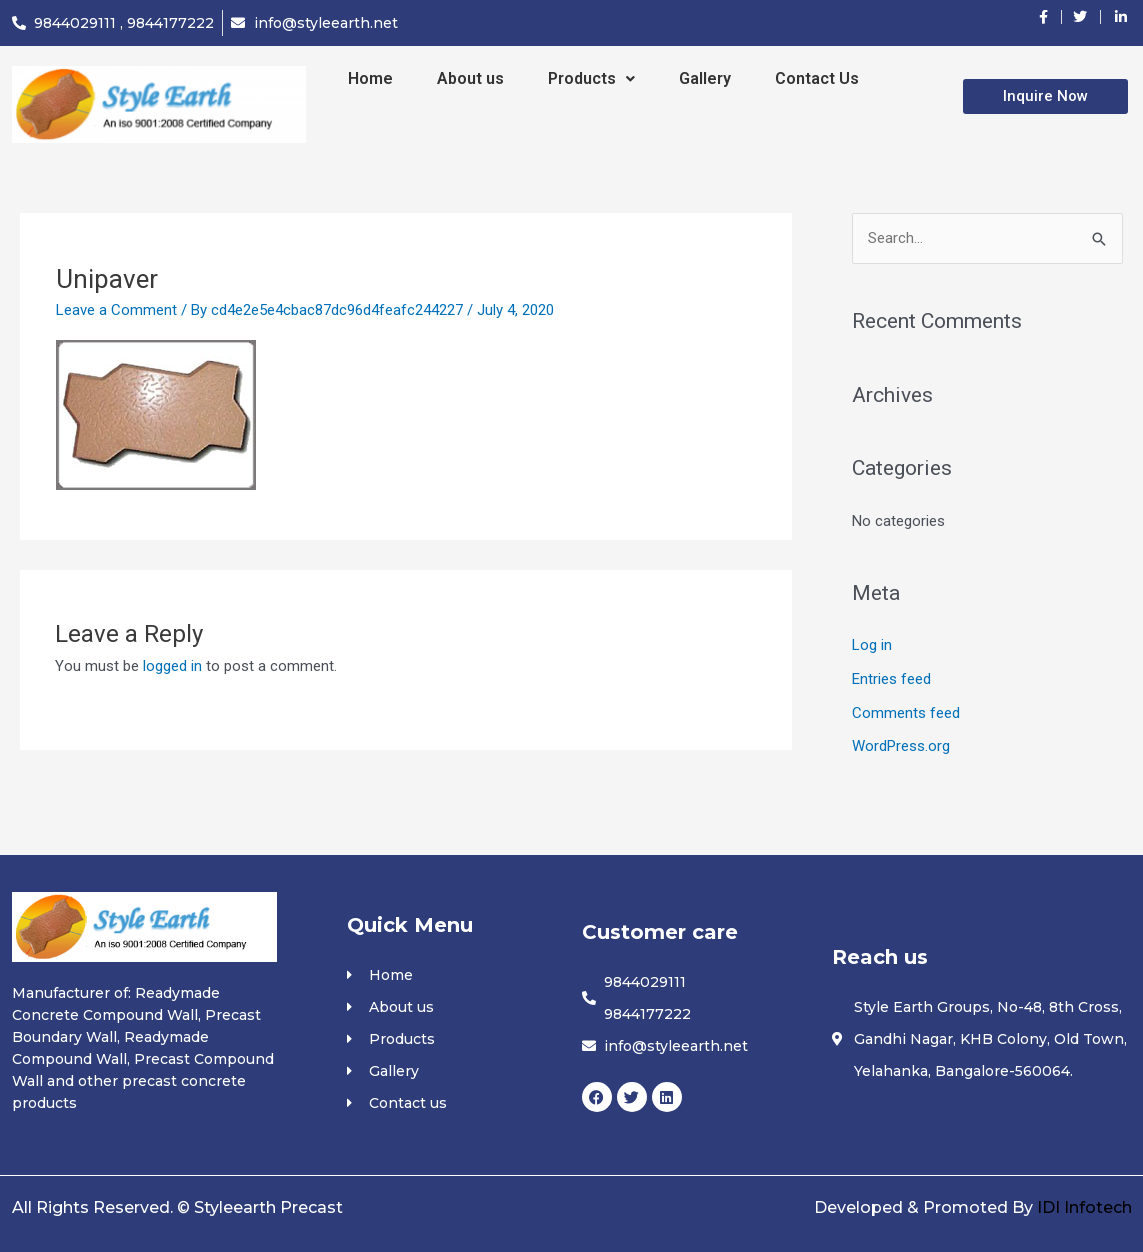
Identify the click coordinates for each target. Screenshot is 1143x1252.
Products (591, 78)
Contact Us (817, 78)
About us (470, 78)
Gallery (705, 78)
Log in (872, 645)
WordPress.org (901, 746)
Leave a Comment (116, 310)
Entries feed (891, 679)
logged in (172, 666)
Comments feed (906, 713)
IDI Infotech (1084, 1207)
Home (370, 78)
